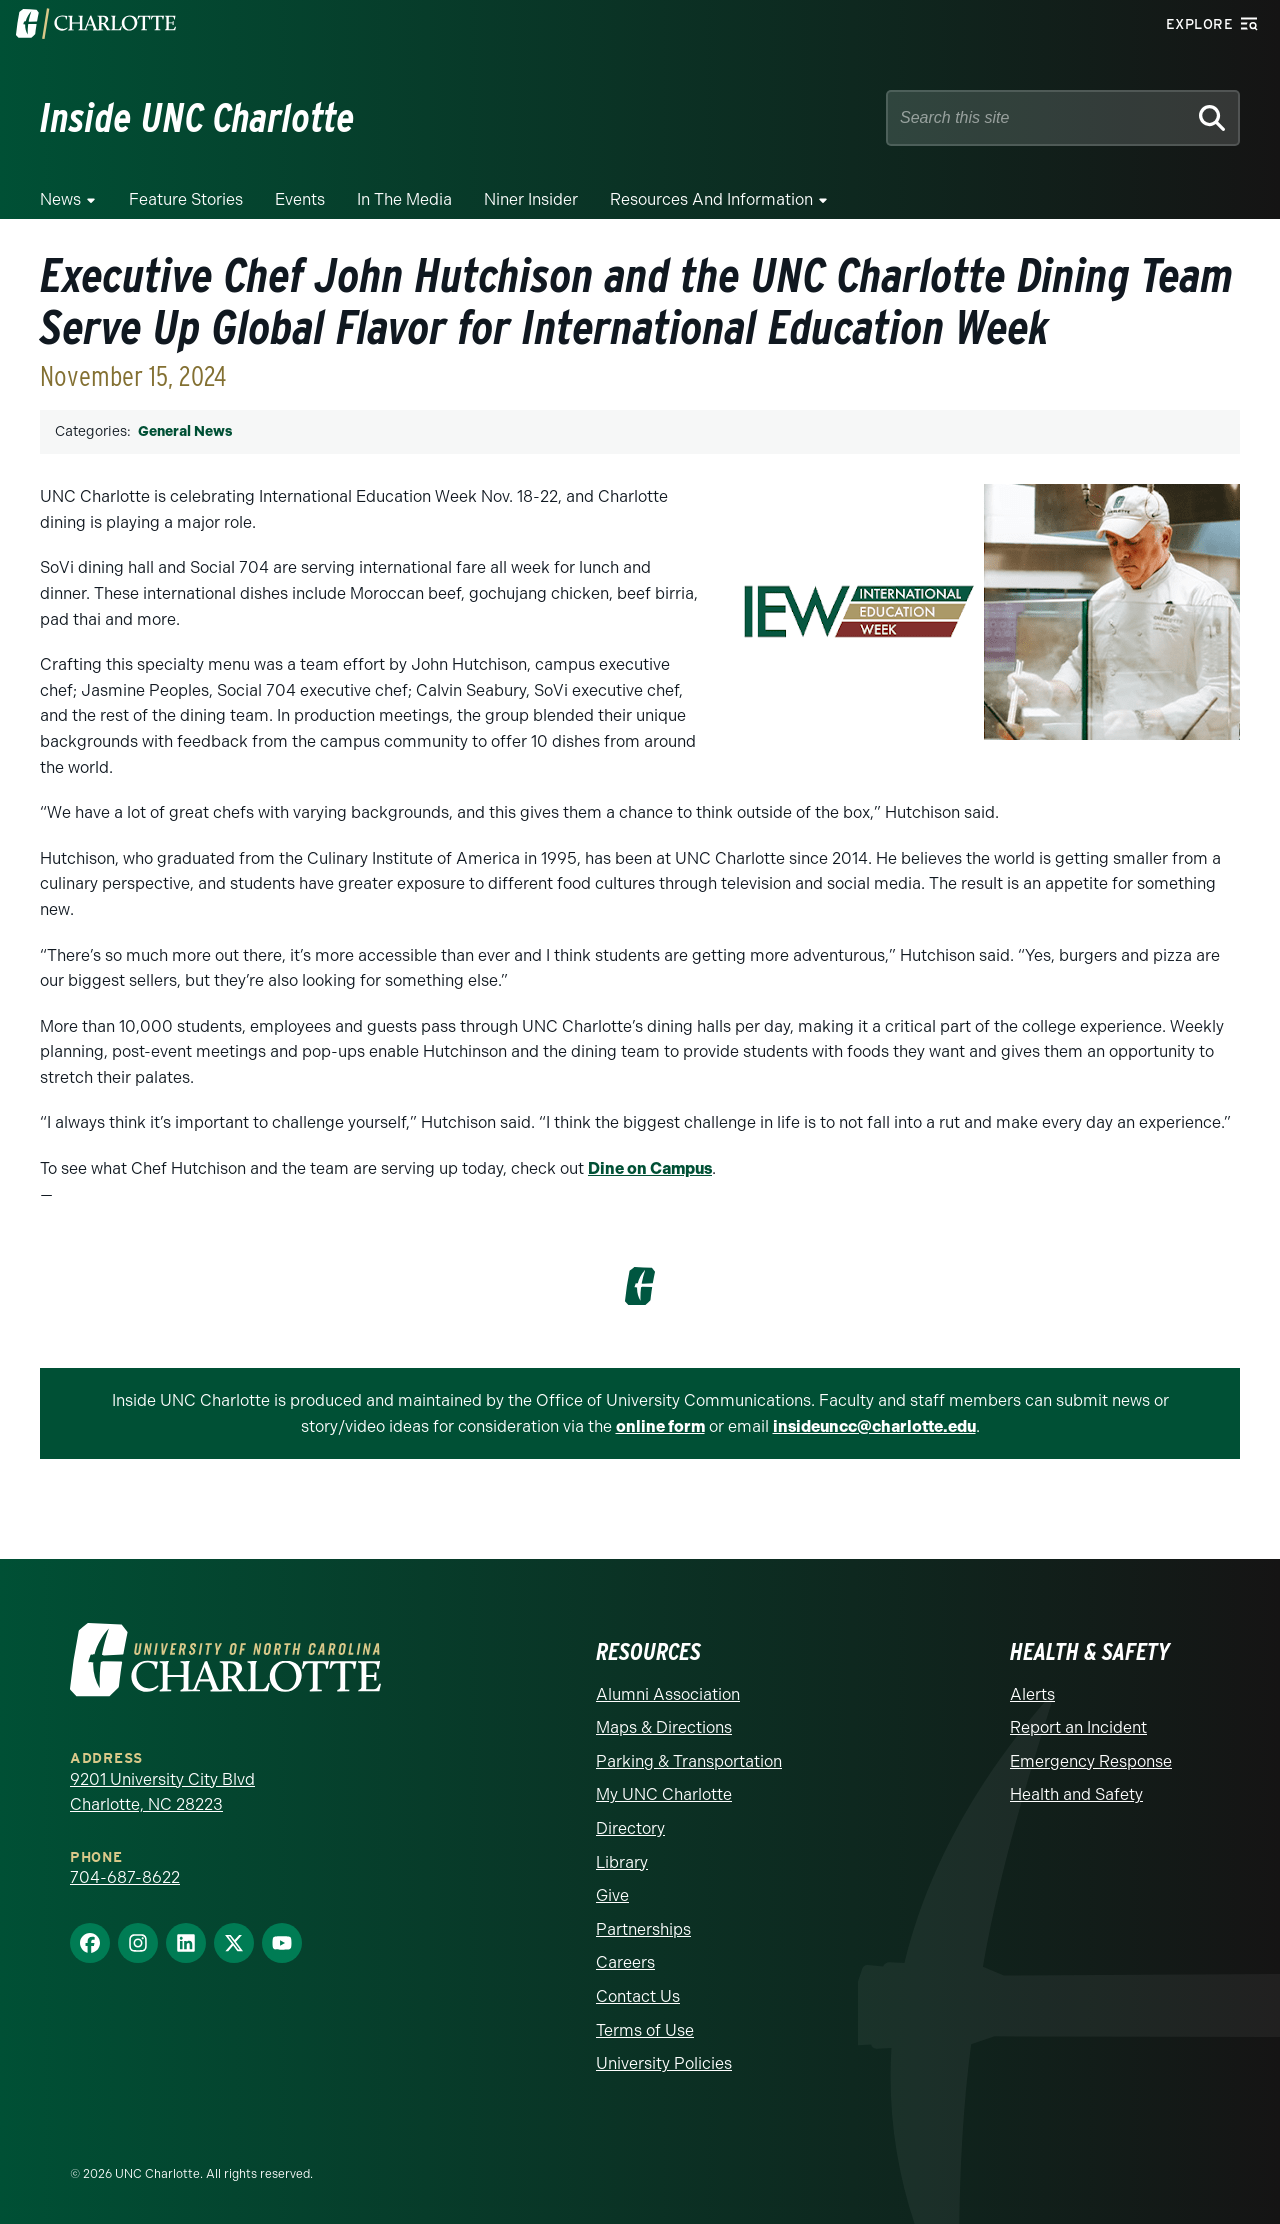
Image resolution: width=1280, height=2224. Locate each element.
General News (185, 431)
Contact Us (638, 1996)
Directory (630, 1828)
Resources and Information (711, 199)
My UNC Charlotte (664, 1794)
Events (300, 199)
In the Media (404, 199)
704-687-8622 (125, 1877)
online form (660, 1426)
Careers (625, 1962)
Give (612, 1895)
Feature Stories (186, 199)
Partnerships (643, 1929)
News (60, 199)
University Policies (664, 2063)
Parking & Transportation (689, 1761)
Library (622, 1862)
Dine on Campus (650, 1168)
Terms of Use (645, 2030)
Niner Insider (531, 199)
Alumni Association (668, 1694)
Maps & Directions (664, 1727)
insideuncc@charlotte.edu (874, 1426)
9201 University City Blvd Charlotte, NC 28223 (162, 1792)
